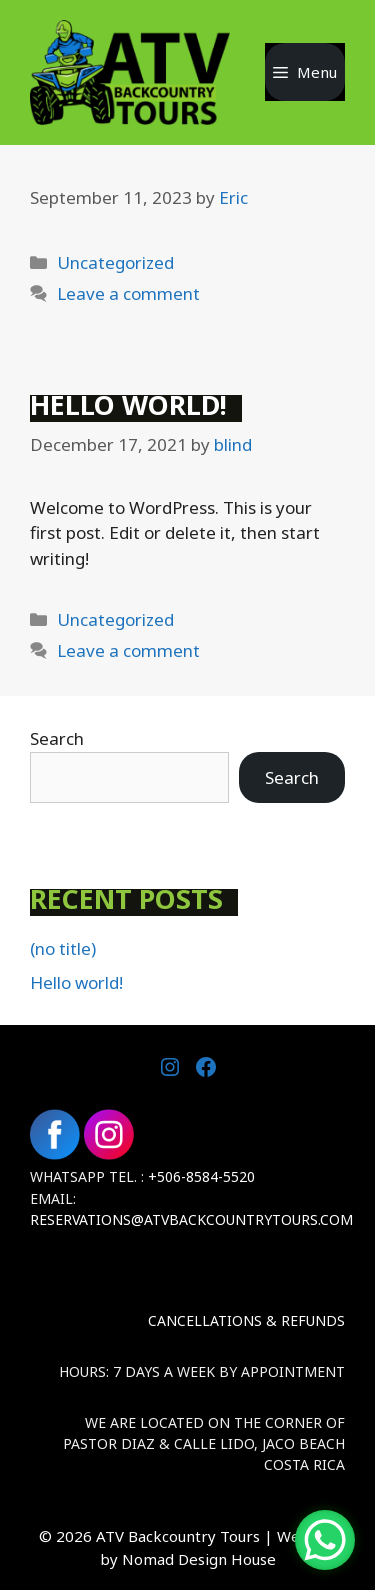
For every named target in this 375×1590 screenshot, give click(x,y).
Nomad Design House (199, 1559)
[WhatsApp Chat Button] (325, 1540)
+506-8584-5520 (201, 1176)
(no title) (63, 948)
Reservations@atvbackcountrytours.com (191, 1219)
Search (57, 738)
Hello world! (128, 405)
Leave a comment (128, 293)
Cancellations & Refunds (246, 1320)
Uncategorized (115, 262)
